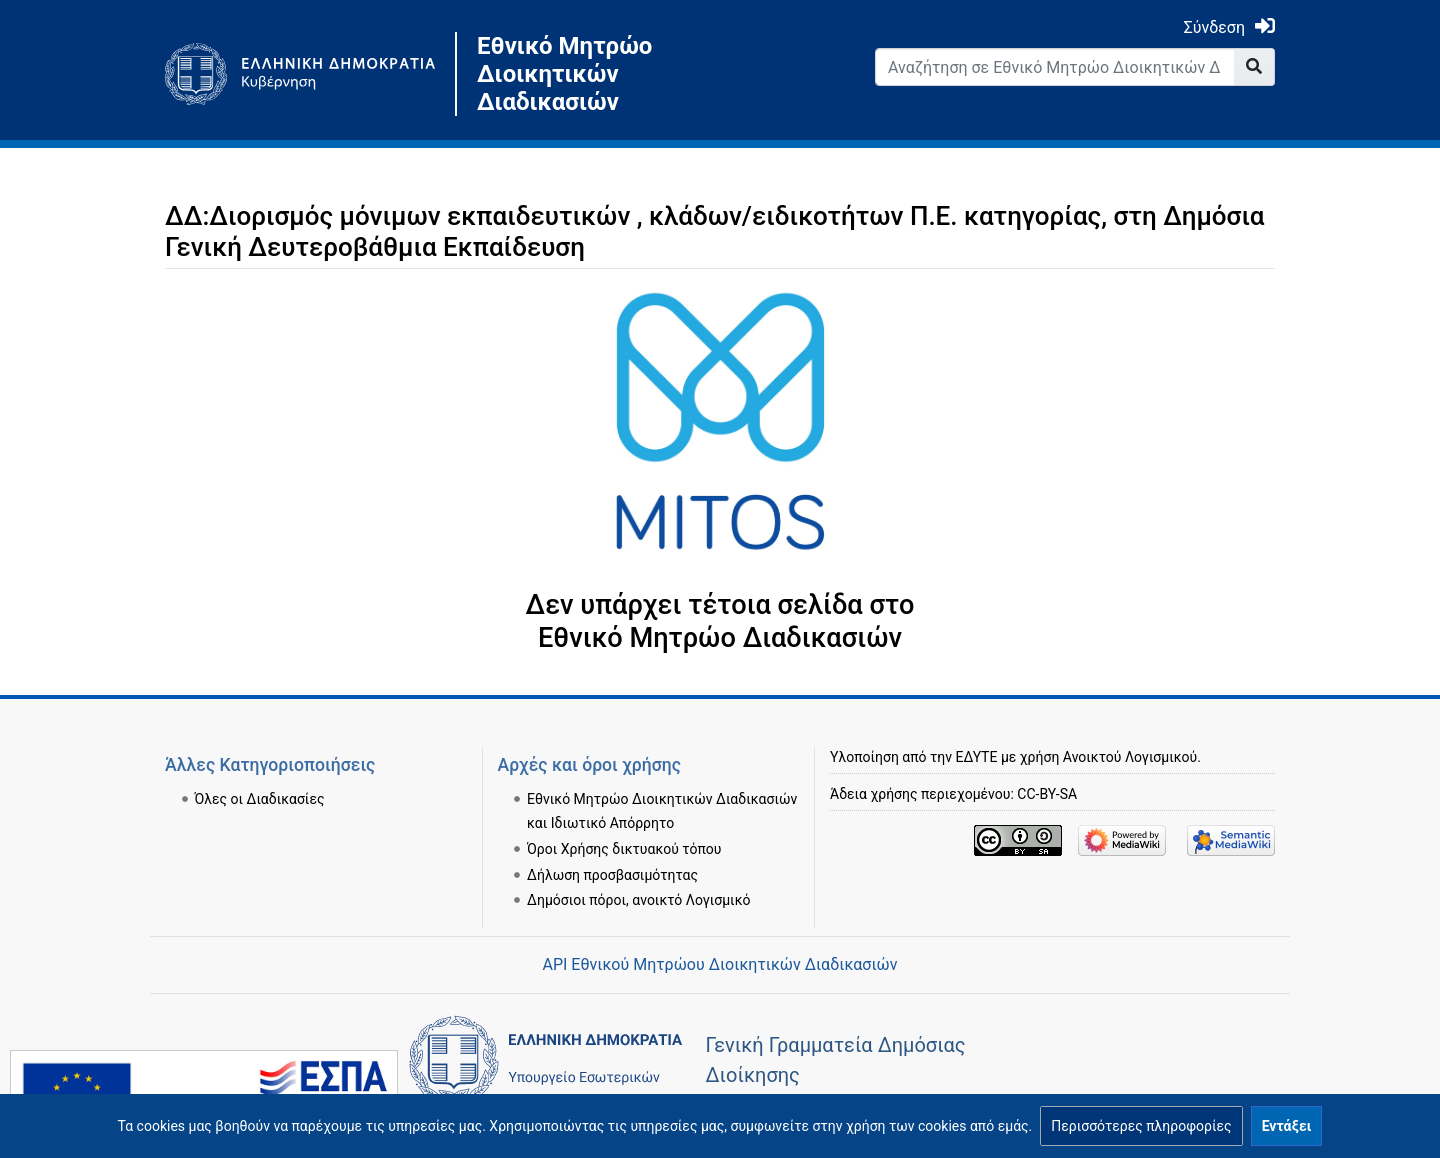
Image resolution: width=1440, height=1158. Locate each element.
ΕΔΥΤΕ (977, 757)
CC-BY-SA (1047, 794)
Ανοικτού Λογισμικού (1130, 757)
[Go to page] (1254, 67)
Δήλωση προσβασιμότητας (612, 875)
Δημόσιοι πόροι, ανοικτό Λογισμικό (638, 900)
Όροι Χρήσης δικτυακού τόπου (624, 849)
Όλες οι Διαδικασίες (260, 799)
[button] (1141, 1126)
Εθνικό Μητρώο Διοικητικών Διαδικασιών (564, 74)
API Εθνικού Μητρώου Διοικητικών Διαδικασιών (719, 964)
